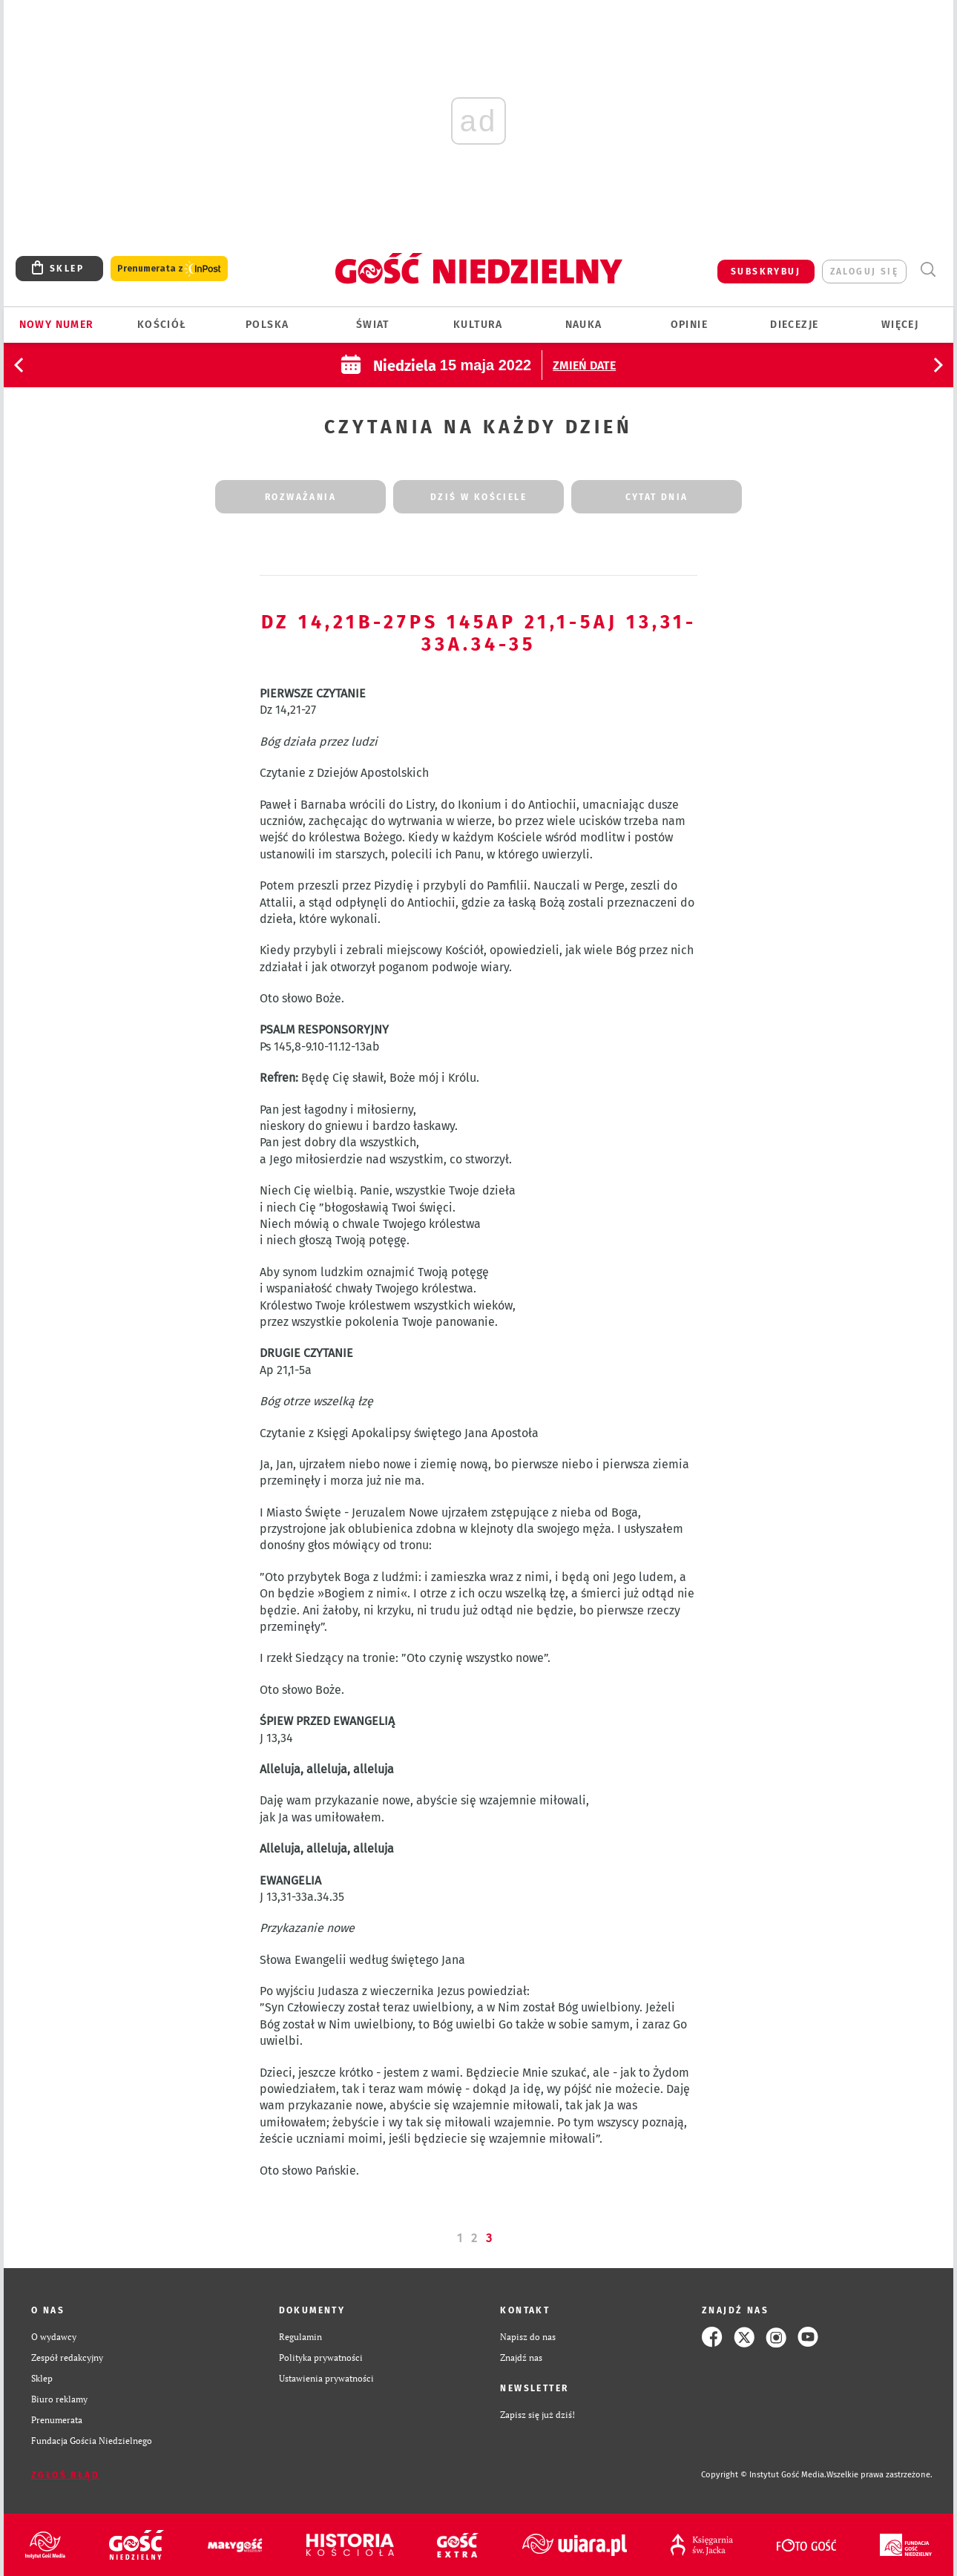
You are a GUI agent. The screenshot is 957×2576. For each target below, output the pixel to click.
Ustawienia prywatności (326, 2378)
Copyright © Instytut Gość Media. (763, 2475)
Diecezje (794, 324)
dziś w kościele (478, 497)
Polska (267, 324)
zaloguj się (864, 271)
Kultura (478, 324)
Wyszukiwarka (927, 269)
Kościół (162, 324)
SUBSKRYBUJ (765, 271)
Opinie (689, 324)
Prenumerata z (169, 268)
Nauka (583, 324)
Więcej (899, 324)
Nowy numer (56, 324)
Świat (372, 324)
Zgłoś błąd (65, 2475)
